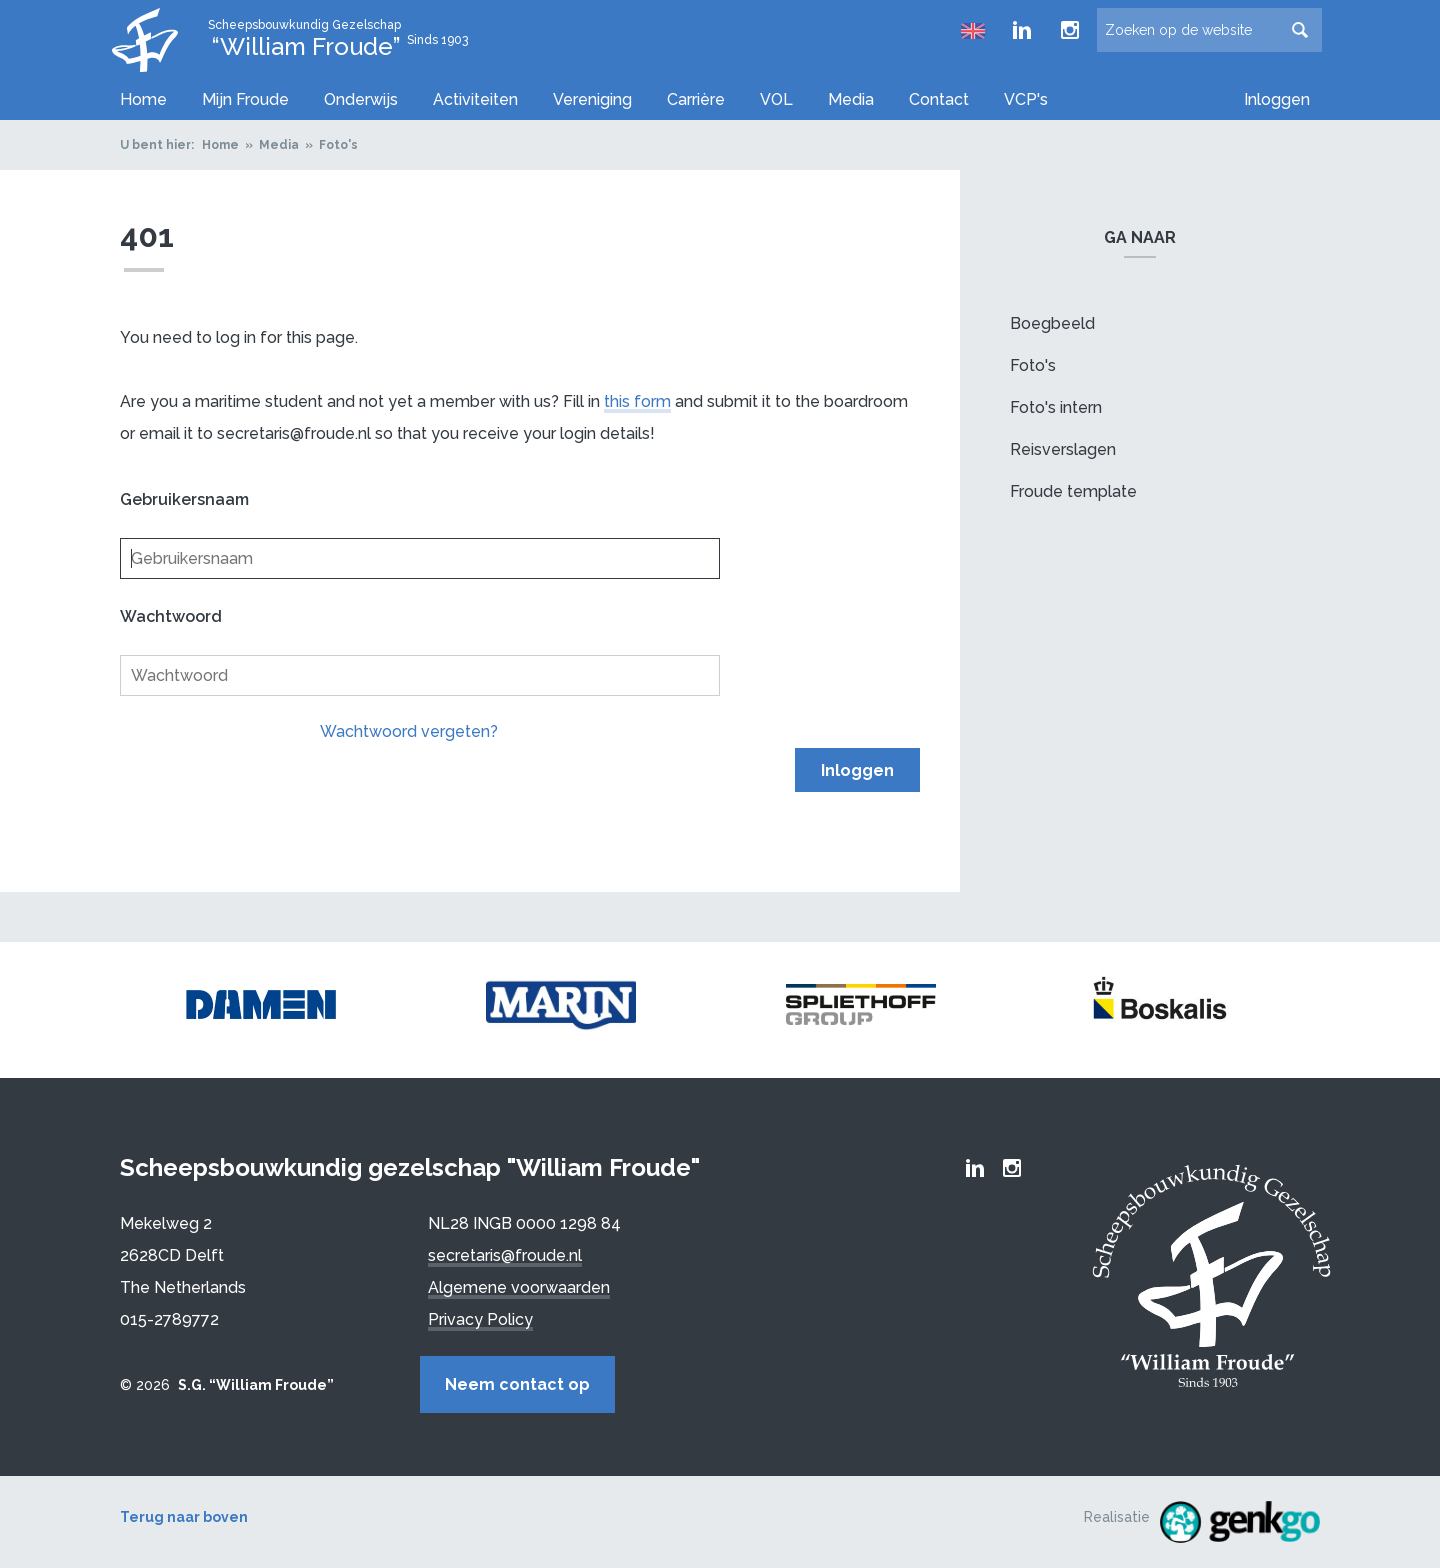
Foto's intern (1056, 407)
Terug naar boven (184, 1517)
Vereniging (592, 99)
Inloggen (1277, 99)
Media (851, 99)
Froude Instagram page (1070, 30)
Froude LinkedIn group (1022, 30)
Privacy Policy (480, 1319)
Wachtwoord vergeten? (409, 731)
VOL (776, 99)
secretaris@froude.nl (505, 1255)
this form (637, 401)
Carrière (696, 99)
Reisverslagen (1063, 449)
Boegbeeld (1052, 323)
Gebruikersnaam (184, 499)
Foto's (338, 145)
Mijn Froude (245, 99)
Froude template (1073, 491)
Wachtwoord (171, 616)
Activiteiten (475, 99)
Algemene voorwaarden (519, 1287)
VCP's (1026, 99)
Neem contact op (517, 1384)
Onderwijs (361, 99)
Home (143, 99)
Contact (939, 99)
